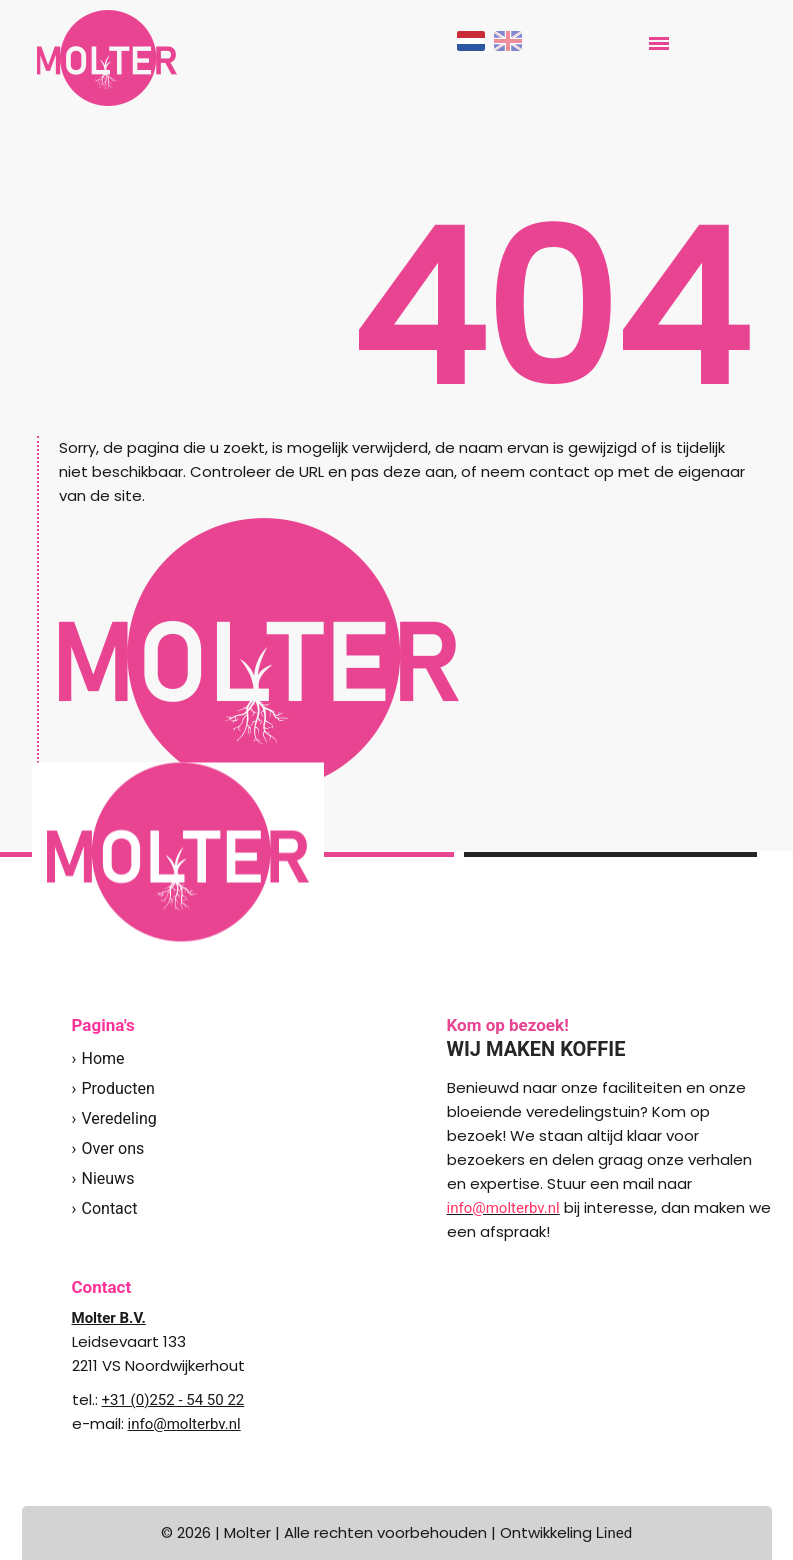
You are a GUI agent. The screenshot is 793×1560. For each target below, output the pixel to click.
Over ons (113, 1148)
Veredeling (119, 1118)
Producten (118, 1088)
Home (103, 1058)
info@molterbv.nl (184, 1424)
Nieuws (108, 1178)
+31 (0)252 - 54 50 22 (173, 1400)
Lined (614, 1533)
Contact (110, 1208)
